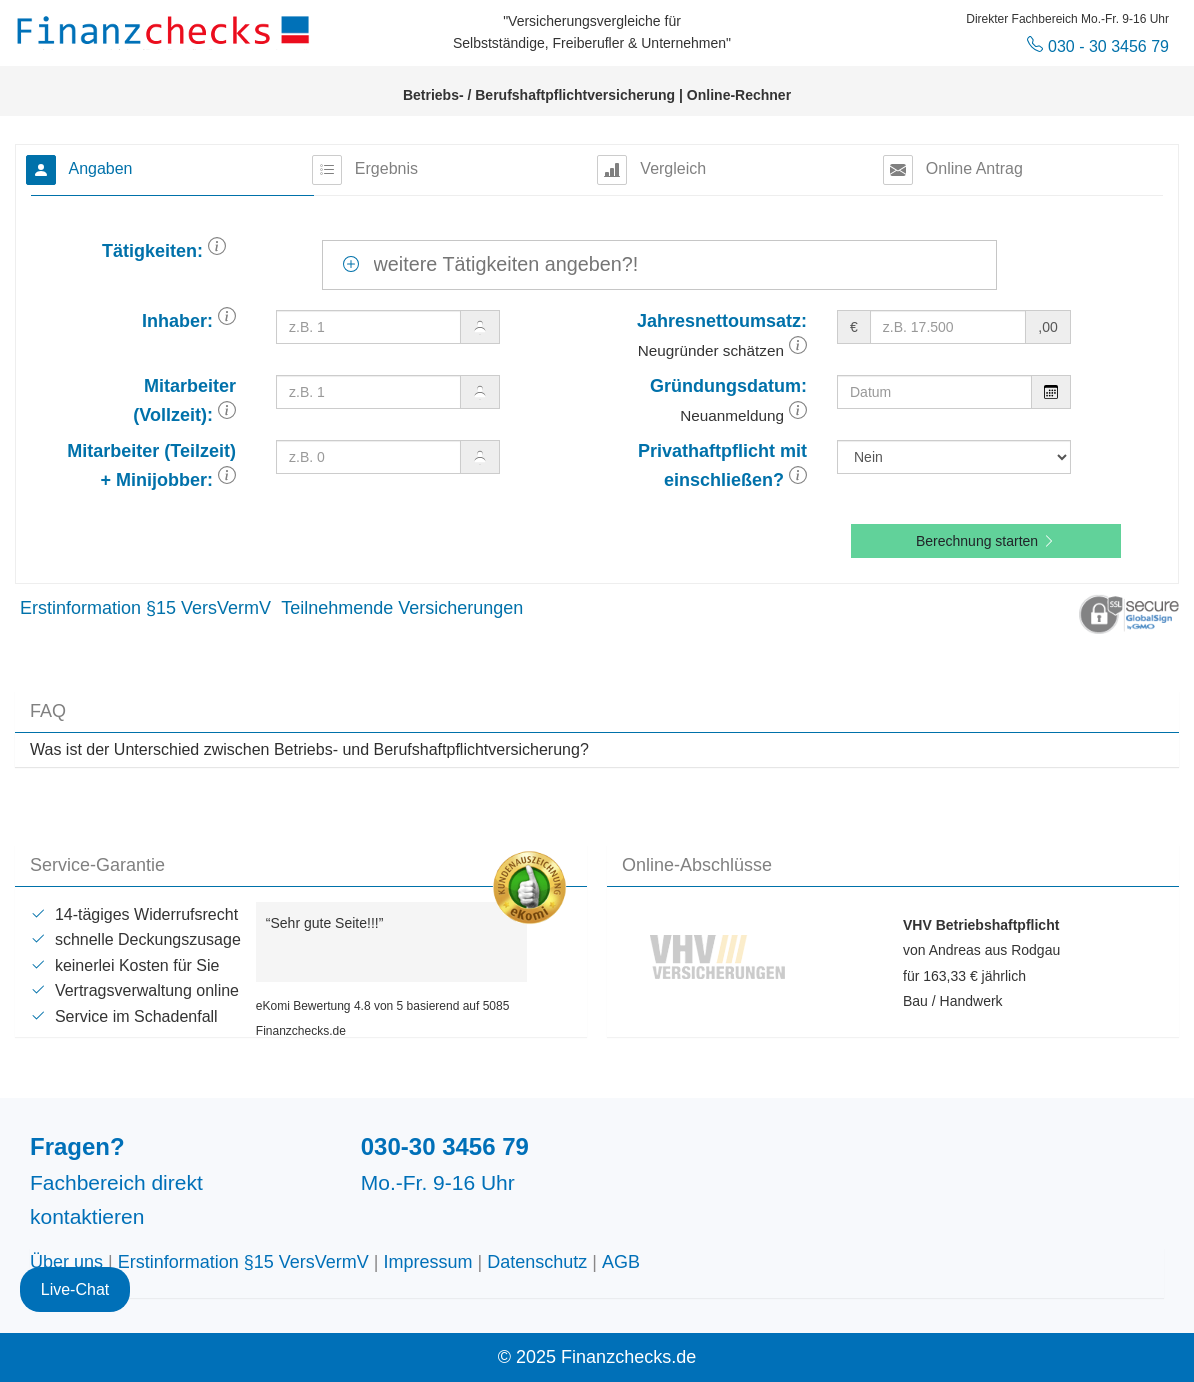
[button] (217, 251)
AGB (621, 1262)
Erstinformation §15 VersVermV (145, 608)
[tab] (597, 750)
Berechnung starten (986, 541)
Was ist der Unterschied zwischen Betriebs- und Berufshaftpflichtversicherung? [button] (309, 749)
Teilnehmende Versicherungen (402, 608)
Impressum (428, 1262)
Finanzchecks (166, 30)
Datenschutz (537, 1262)
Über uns (66, 1262)
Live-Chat (75, 1289)
